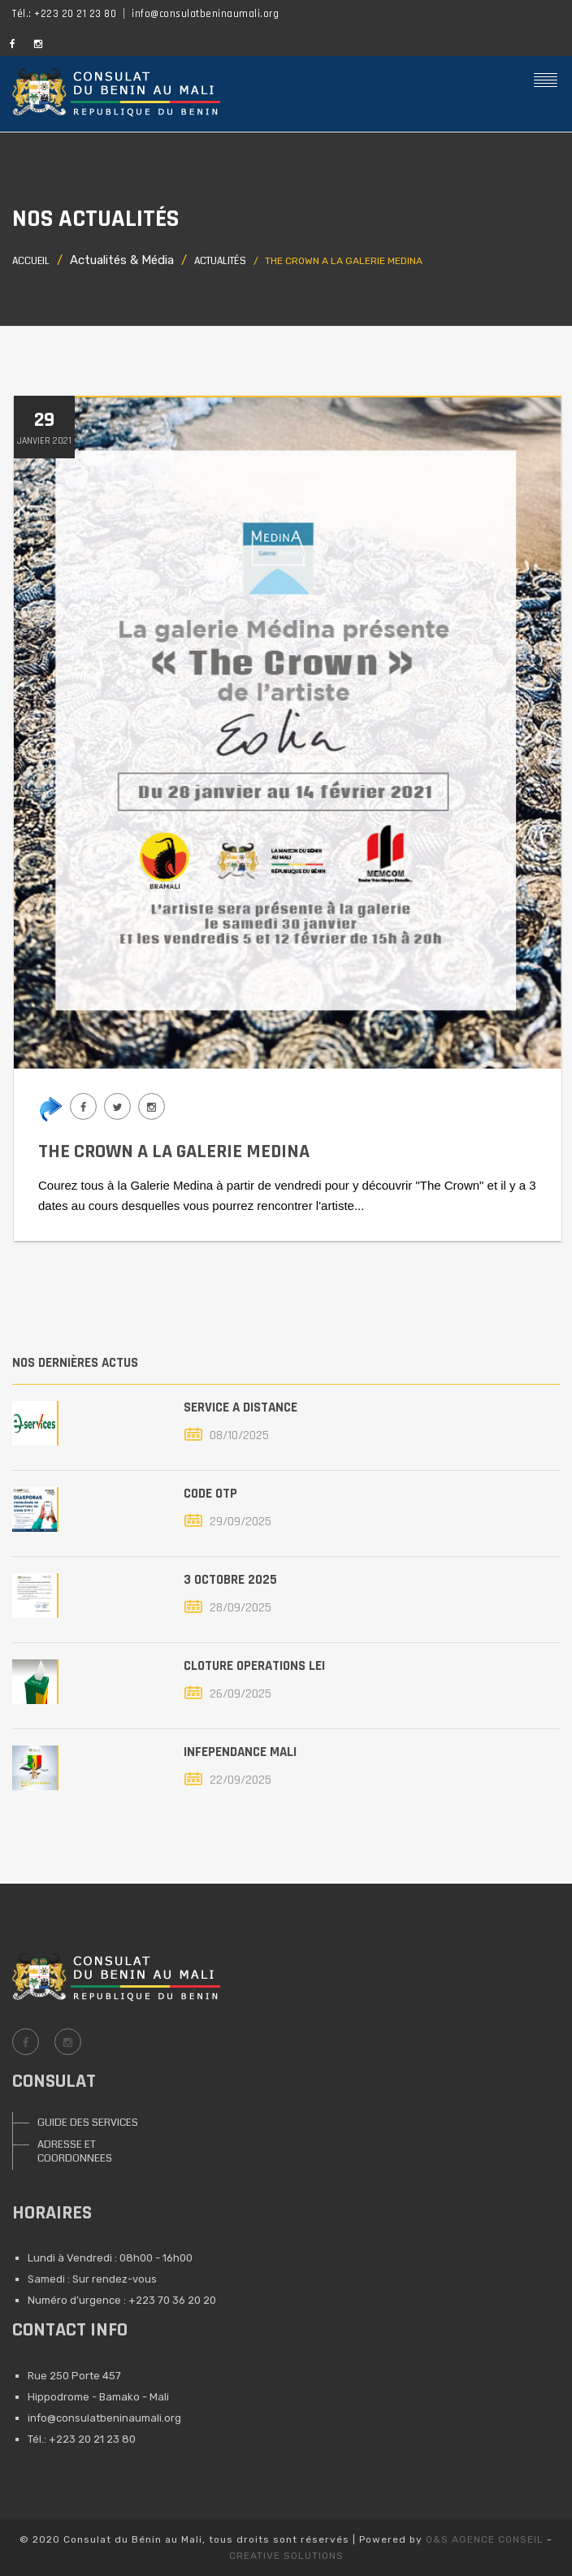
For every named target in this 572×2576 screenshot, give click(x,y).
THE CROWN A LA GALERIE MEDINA (174, 1151)
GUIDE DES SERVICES (87, 2122)
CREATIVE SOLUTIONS (286, 2555)
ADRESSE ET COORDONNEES (74, 2151)
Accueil (31, 261)
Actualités (220, 261)
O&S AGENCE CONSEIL (485, 2539)
